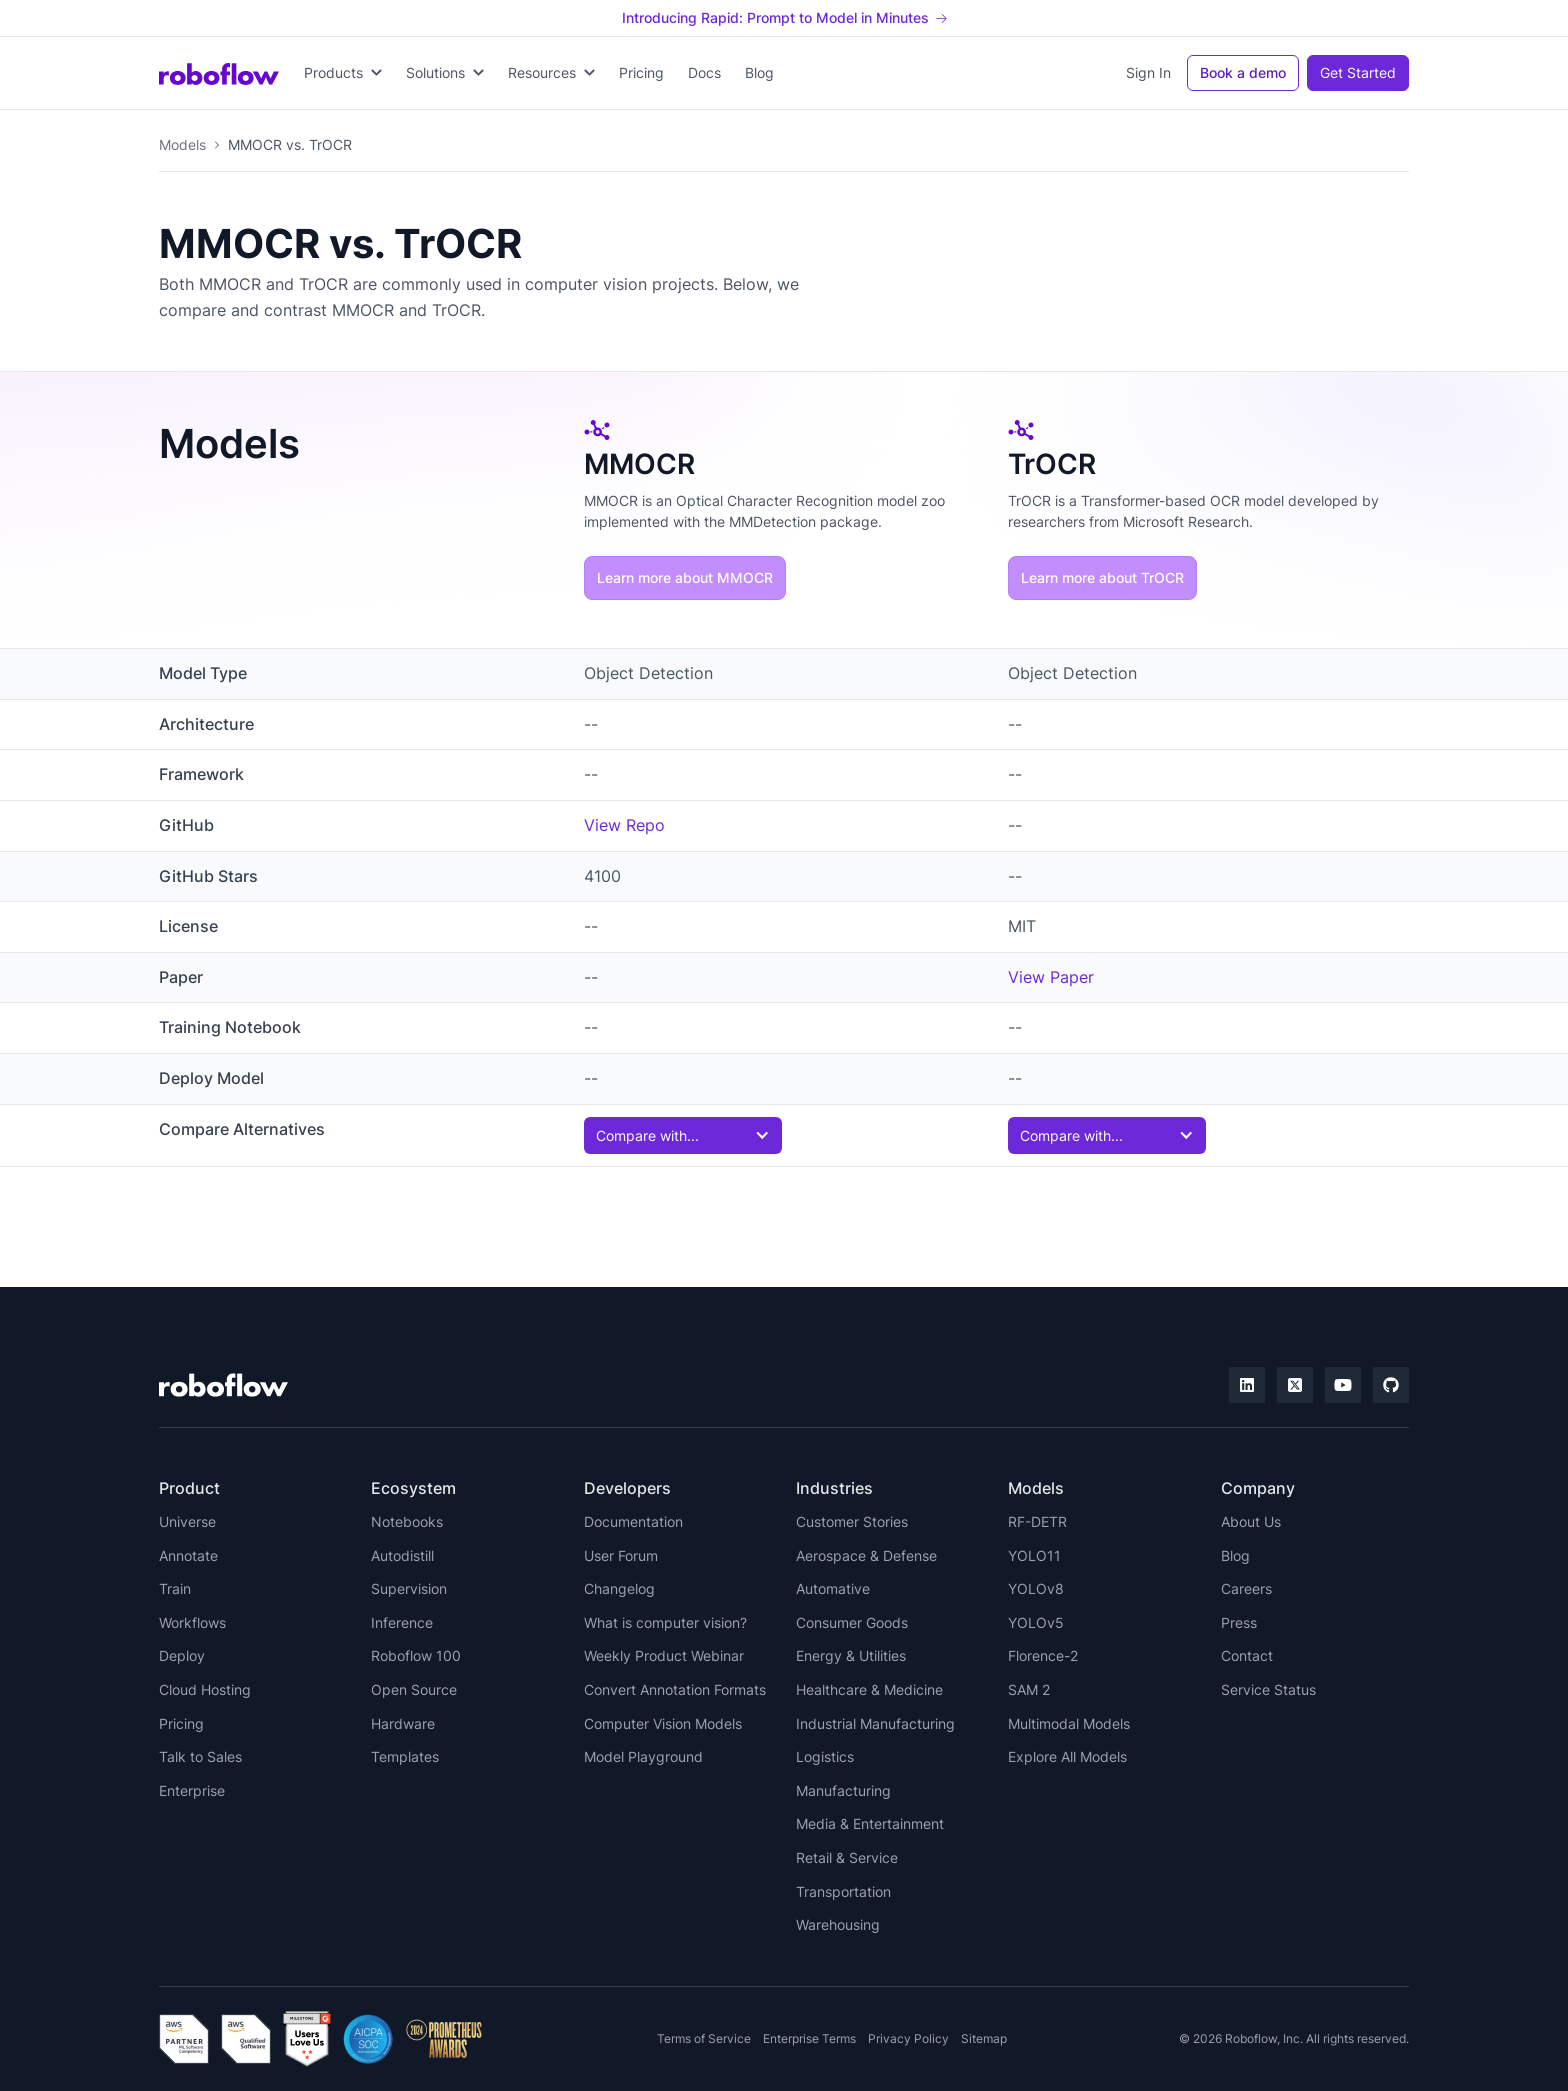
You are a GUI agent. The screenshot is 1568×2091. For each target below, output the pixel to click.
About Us (1251, 1521)
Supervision (409, 1588)
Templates (405, 1756)
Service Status (1268, 1689)
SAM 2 (1029, 1689)
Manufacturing (843, 1790)
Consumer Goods (852, 1622)
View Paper (1051, 977)
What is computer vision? (665, 1622)
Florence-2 (1043, 1655)
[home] (219, 73)
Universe (187, 1521)
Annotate (188, 1555)
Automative (833, 1588)
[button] (343, 73)
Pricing (641, 72)
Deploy (182, 1655)
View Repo (624, 825)
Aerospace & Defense (866, 1555)
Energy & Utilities (851, 1655)
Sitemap (984, 2038)
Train (175, 1588)
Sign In (1148, 72)
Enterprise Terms (809, 2038)
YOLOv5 (1036, 1622)
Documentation (633, 1521)
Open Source (414, 1689)
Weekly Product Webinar (664, 1655)
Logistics (825, 1756)
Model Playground (643, 1756)
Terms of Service (704, 2038)
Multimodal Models (1069, 1723)
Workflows (192, 1622)
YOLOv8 (1036, 1588)
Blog (759, 72)
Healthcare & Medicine (869, 1689)
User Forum (621, 1555)
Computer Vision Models (663, 1723)
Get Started (1358, 72)
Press (1239, 1622)
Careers (1246, 1588)
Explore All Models (1067, 1756)
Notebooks (407, 1521)
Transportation (843, 1891)
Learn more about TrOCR (1102, 577)
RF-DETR (1037, 1521)
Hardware (403, 1723)
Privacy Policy (908, 2038)
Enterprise (192, 1790)
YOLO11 (1034, 1555)
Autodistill (402, 1555)
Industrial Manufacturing (875, 1723)
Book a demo (1243, 72)
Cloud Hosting (205, 1689)
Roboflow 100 (416, 1655)
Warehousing (838, 1924)
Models (182, 144)
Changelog (619, 1588)
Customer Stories (852, 1521)
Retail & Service (847, 1857)
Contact (1247, 1655)
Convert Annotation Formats (675, 1689)
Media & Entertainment (870, 1823)
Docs (704, 72)
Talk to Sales (200, 1756)
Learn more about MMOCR (685, 577)
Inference (402, 1622)
